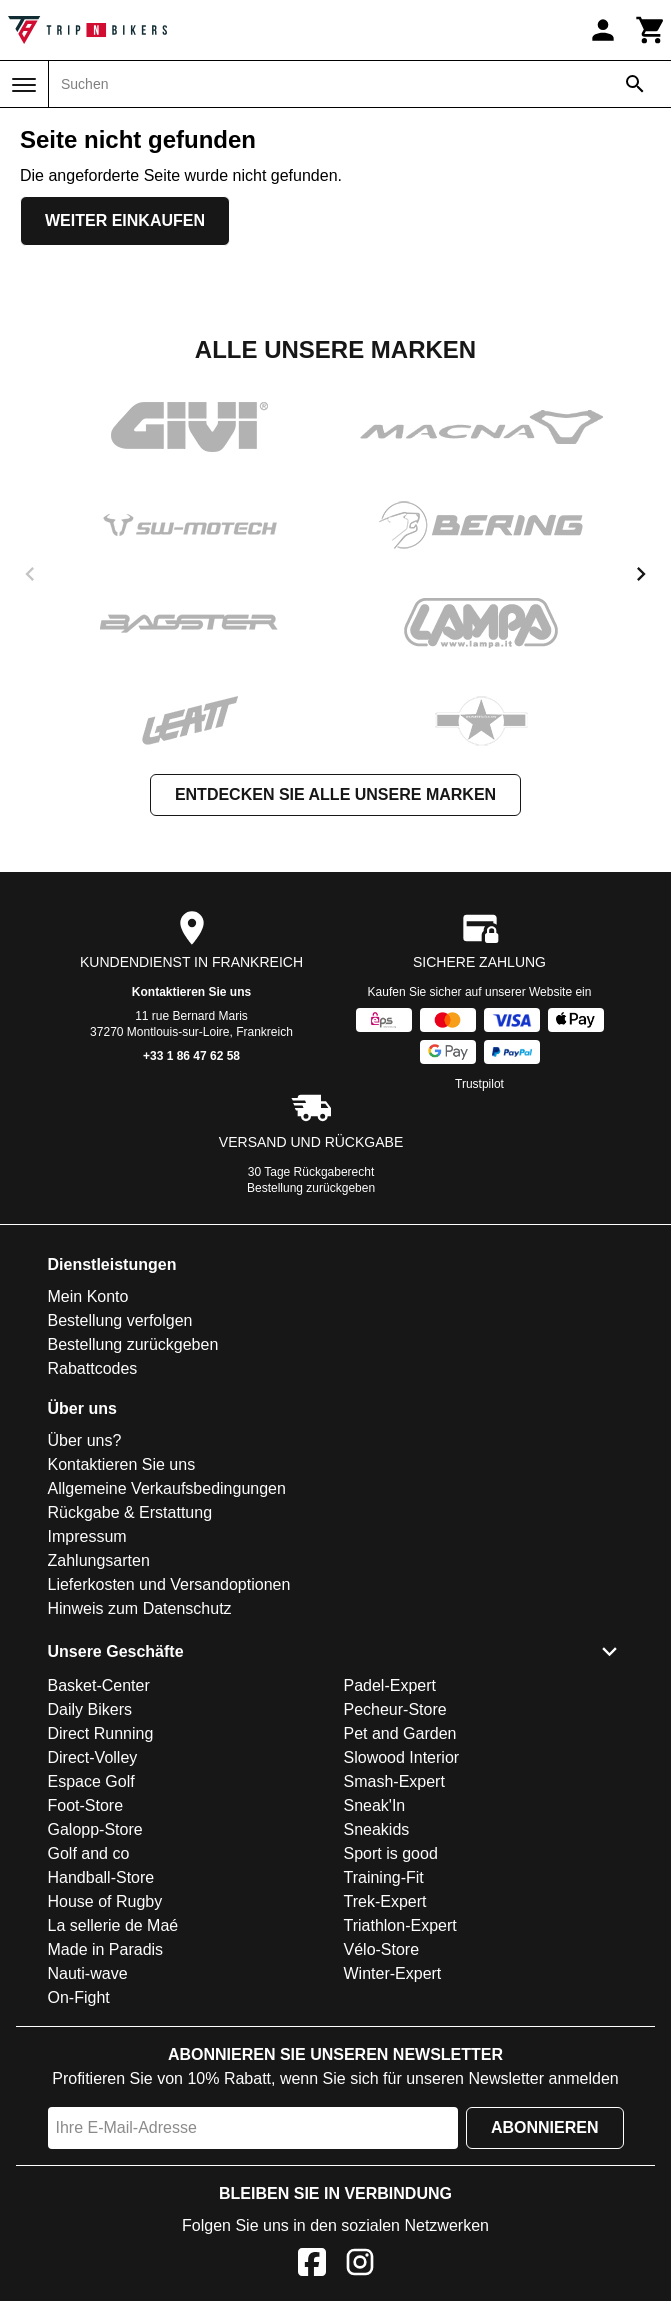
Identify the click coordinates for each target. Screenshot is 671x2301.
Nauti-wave (88, 1973)
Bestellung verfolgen (120, 1320)
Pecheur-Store (395, 1709)
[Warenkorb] (651, 30)
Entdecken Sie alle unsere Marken (335, 794)
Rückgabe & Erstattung (130, 1512)
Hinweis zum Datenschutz (140, 1608)
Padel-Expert (390, 1685)
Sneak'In (375, 1805)
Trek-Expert (385, 1901)
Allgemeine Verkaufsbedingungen (167, 1488)
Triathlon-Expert (400, 1925)
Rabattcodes (93, 1368)
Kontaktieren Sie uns (191, 992)
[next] (641, 574)
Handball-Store (101, 1877)
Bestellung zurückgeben (311, 1188)
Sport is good (391, 1853)
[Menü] (24, 85)
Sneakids (377, 1829)
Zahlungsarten (99, 1560)
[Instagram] (360, 2265)
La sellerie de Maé (113, 1925)
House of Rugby (105, 1901)
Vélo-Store (382, 1949)
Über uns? (85, 1440)
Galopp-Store (95, 1829)
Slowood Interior (402, 1757)
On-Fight (79, 1997)
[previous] (30, 574)
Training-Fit (384, 1877)
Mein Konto (88, 1296)
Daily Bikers (90, 1709)
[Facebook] (312, 2265)
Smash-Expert (394, 1781)
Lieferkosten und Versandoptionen (169, 1584)
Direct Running (101, 1733)
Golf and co (89, 1853)
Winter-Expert (393, 1973)
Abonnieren (545, 2127)
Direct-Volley (93, 1757)
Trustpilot (479, 1084)
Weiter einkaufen (125, 220)
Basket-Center (99, 1685)
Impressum (87, 1536)
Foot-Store (86, 1805)
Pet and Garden (400, 1733)
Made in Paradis (106, 1949)
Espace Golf (91, 1781)
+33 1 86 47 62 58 (191, 1056)
